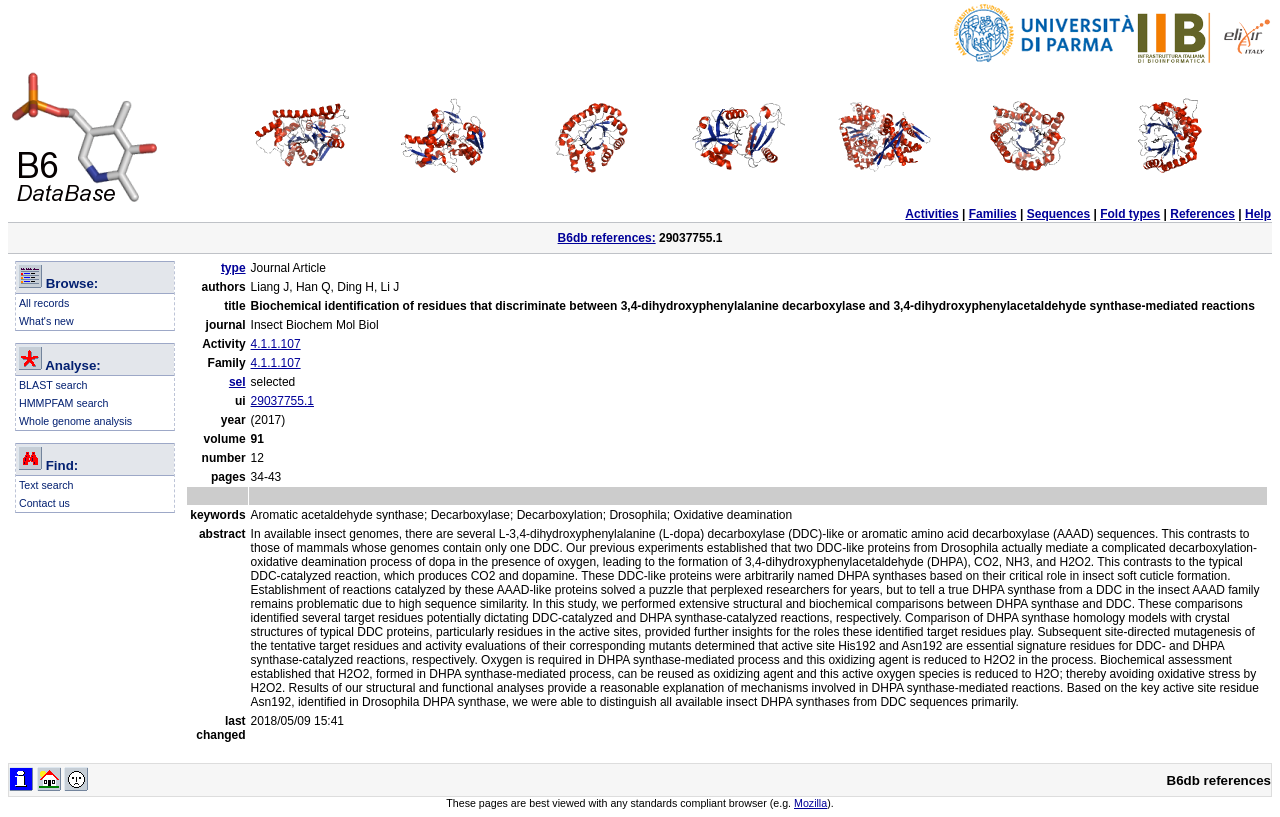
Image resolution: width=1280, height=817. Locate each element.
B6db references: (607, 238)
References (1202, 214)
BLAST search (53, 385)
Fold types (1130, 214)
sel (237, 382)
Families (993, 214)
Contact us (44, 503)
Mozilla (810, 803)
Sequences (1058, 214)
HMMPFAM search (63, 403)
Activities (931, 214)
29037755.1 (282, 401)
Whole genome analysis (75, 421)
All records (44, 303)
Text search (46, 485)
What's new (46, 321)
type (233, 268)
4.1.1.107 (276, 344)
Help (1258, 214)
